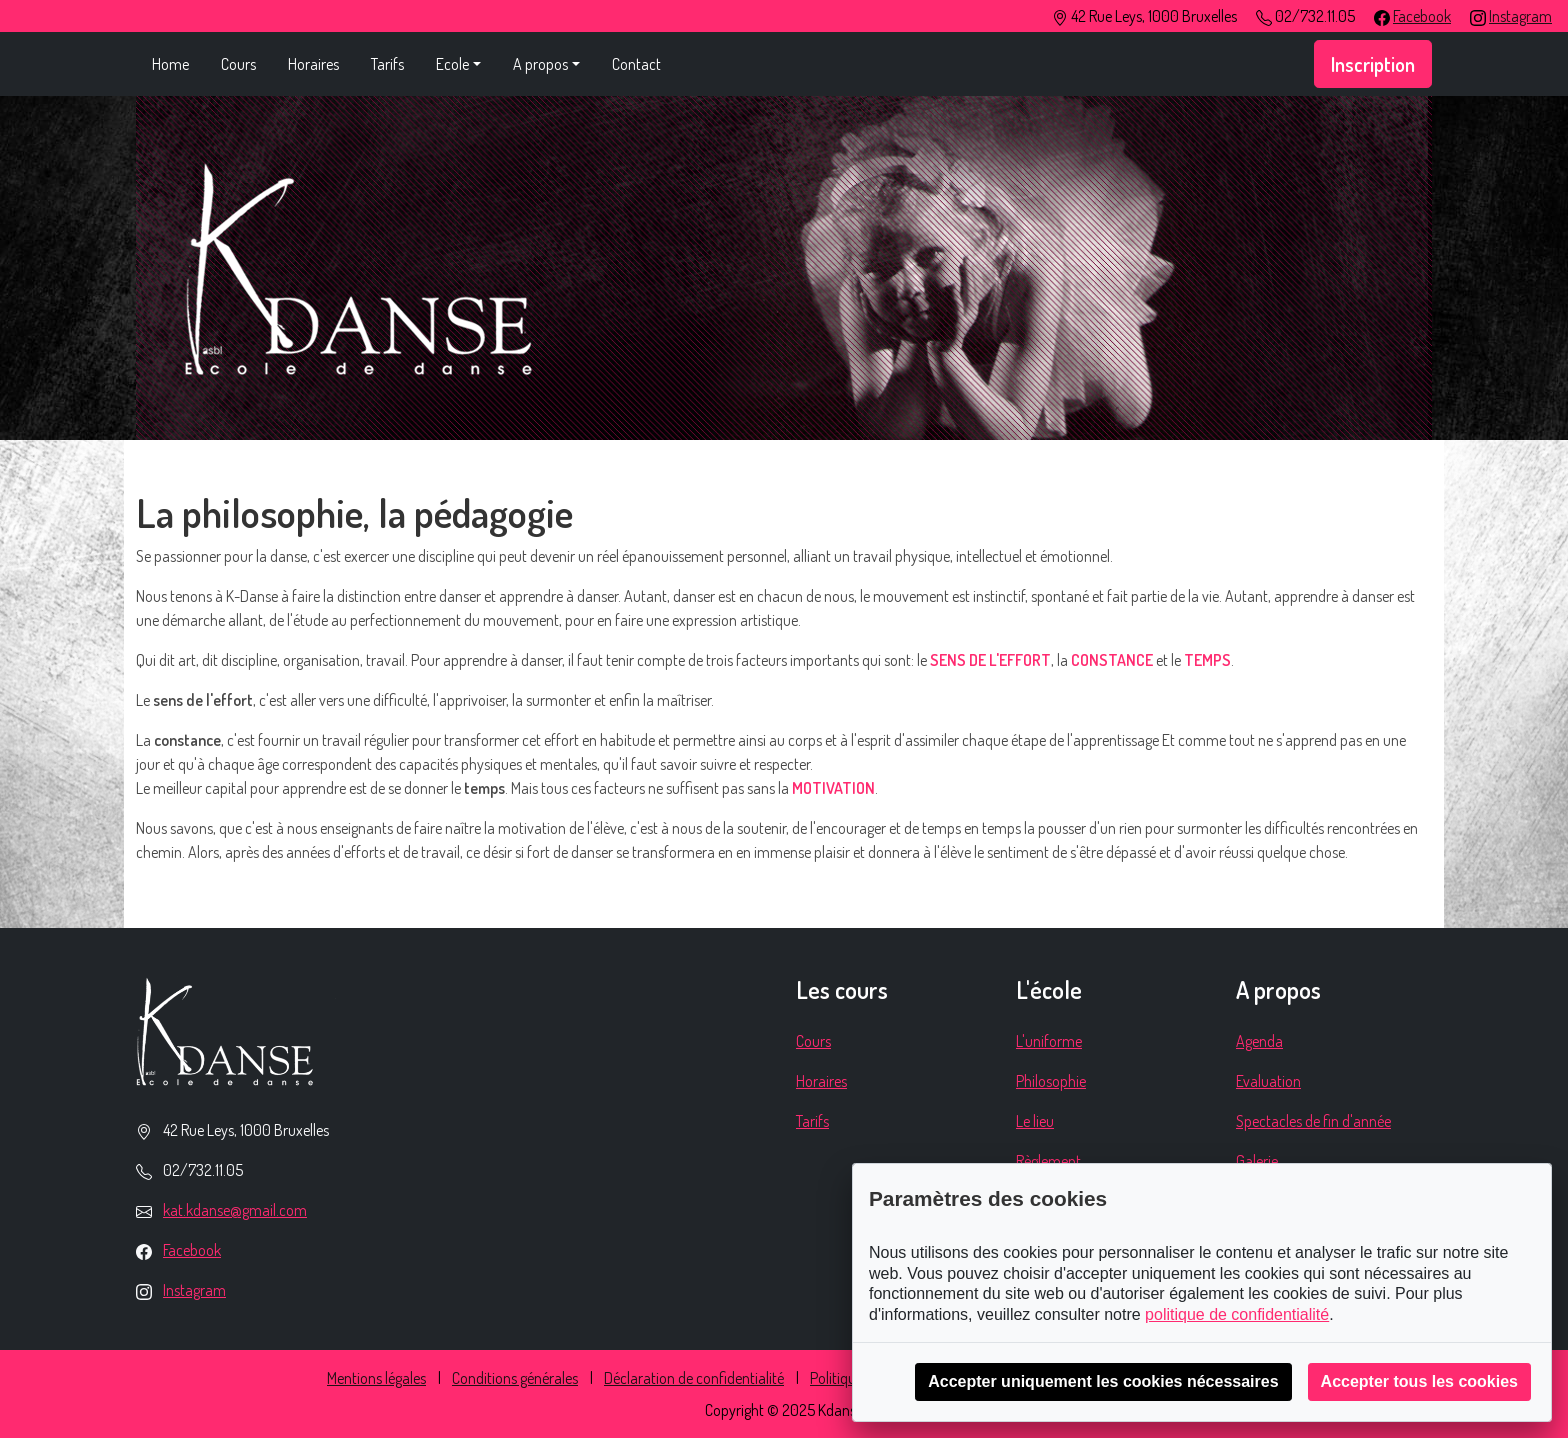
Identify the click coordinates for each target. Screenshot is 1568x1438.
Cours (238, 64)
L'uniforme (1049, 1041)
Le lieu (1035, 1121)
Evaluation (1268, 1081)
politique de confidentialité (1237, 1314)
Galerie (1257, 1161)
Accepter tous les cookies (1419, 1381)
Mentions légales (376, 1378)
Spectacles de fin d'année (1313, 1121)
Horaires (313, 64)
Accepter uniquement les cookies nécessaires (1103, 1381)
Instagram (1520, 16)
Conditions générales (515, 1378)
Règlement (1048, 1161)
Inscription (1373, 64)
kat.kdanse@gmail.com (235, 1210)
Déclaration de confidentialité (694, 1378)
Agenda (1259, 1041)
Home (170, 64)
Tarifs (387, 64)
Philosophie (1051, 1081)
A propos (540, 64)
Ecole (452, 64)
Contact (636, 64)
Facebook (1422, 16)
